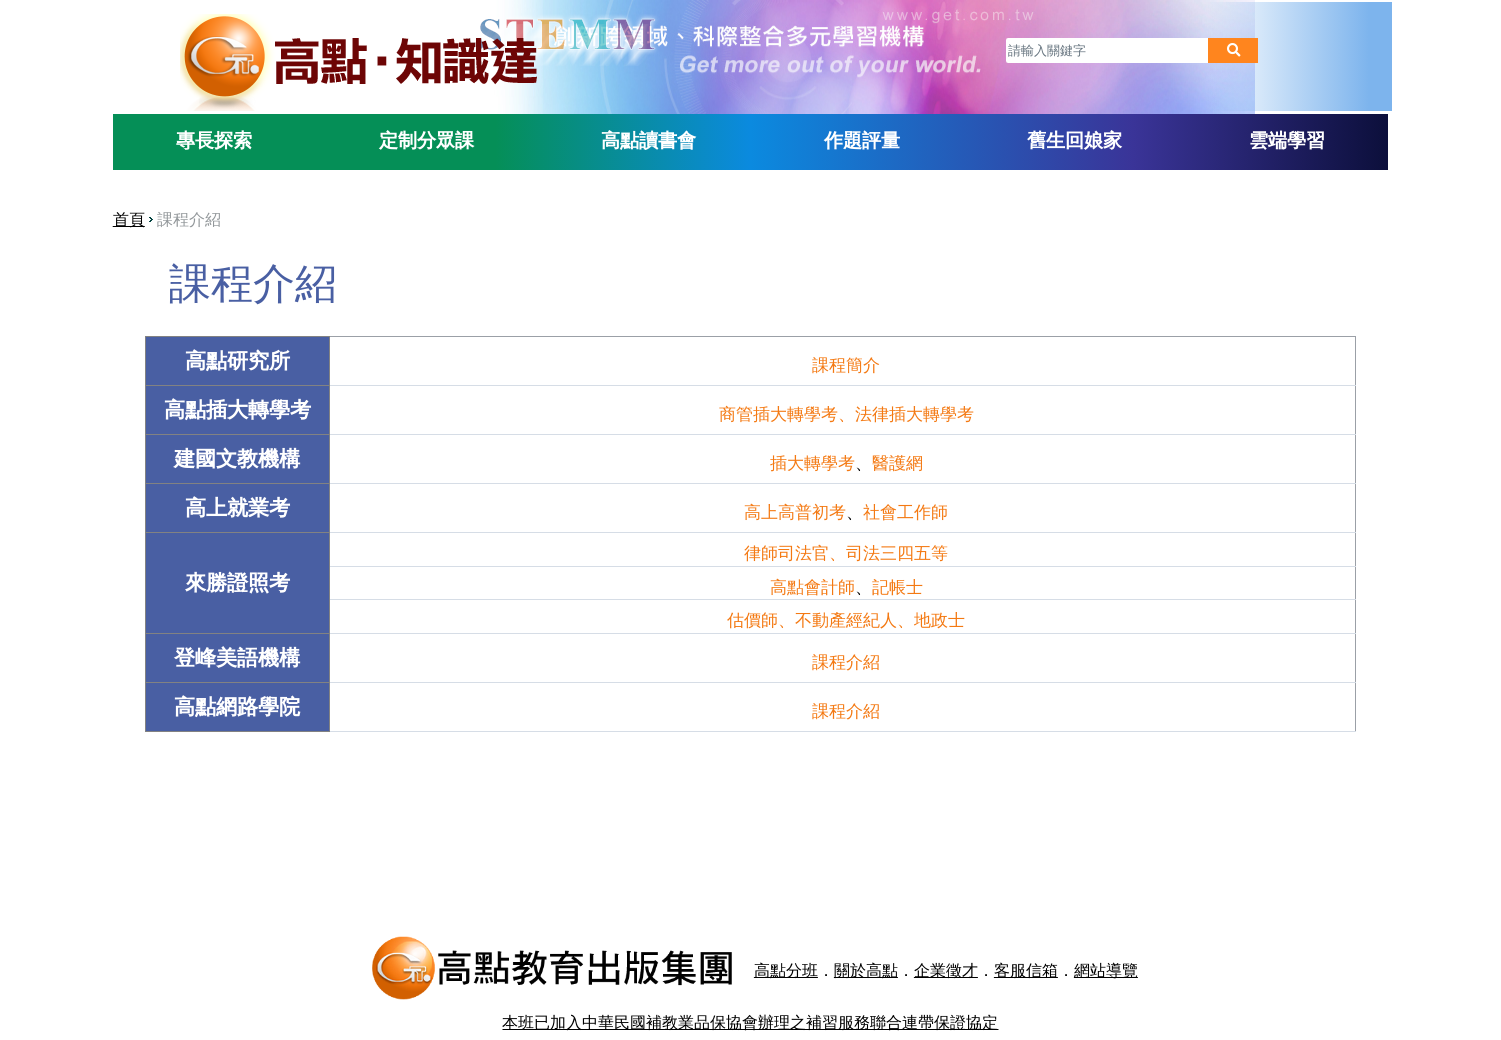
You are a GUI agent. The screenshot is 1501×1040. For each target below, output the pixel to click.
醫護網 (893, 458)
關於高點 (799, 942)
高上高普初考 (792, 507)
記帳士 (893, 583)
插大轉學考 (808, 458)
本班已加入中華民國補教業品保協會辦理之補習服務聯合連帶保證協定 (751, 979)
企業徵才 (879, 942)
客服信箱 (959, 942)
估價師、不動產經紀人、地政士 (843, 616)
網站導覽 (1039, 942)
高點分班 (719, 942)
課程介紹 (843, 658)
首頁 (167, 215)
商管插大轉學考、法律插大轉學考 (842, 409)
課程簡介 (843, 360)
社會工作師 (902, 507)
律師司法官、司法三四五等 (843, 549)
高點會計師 (808, 583)
